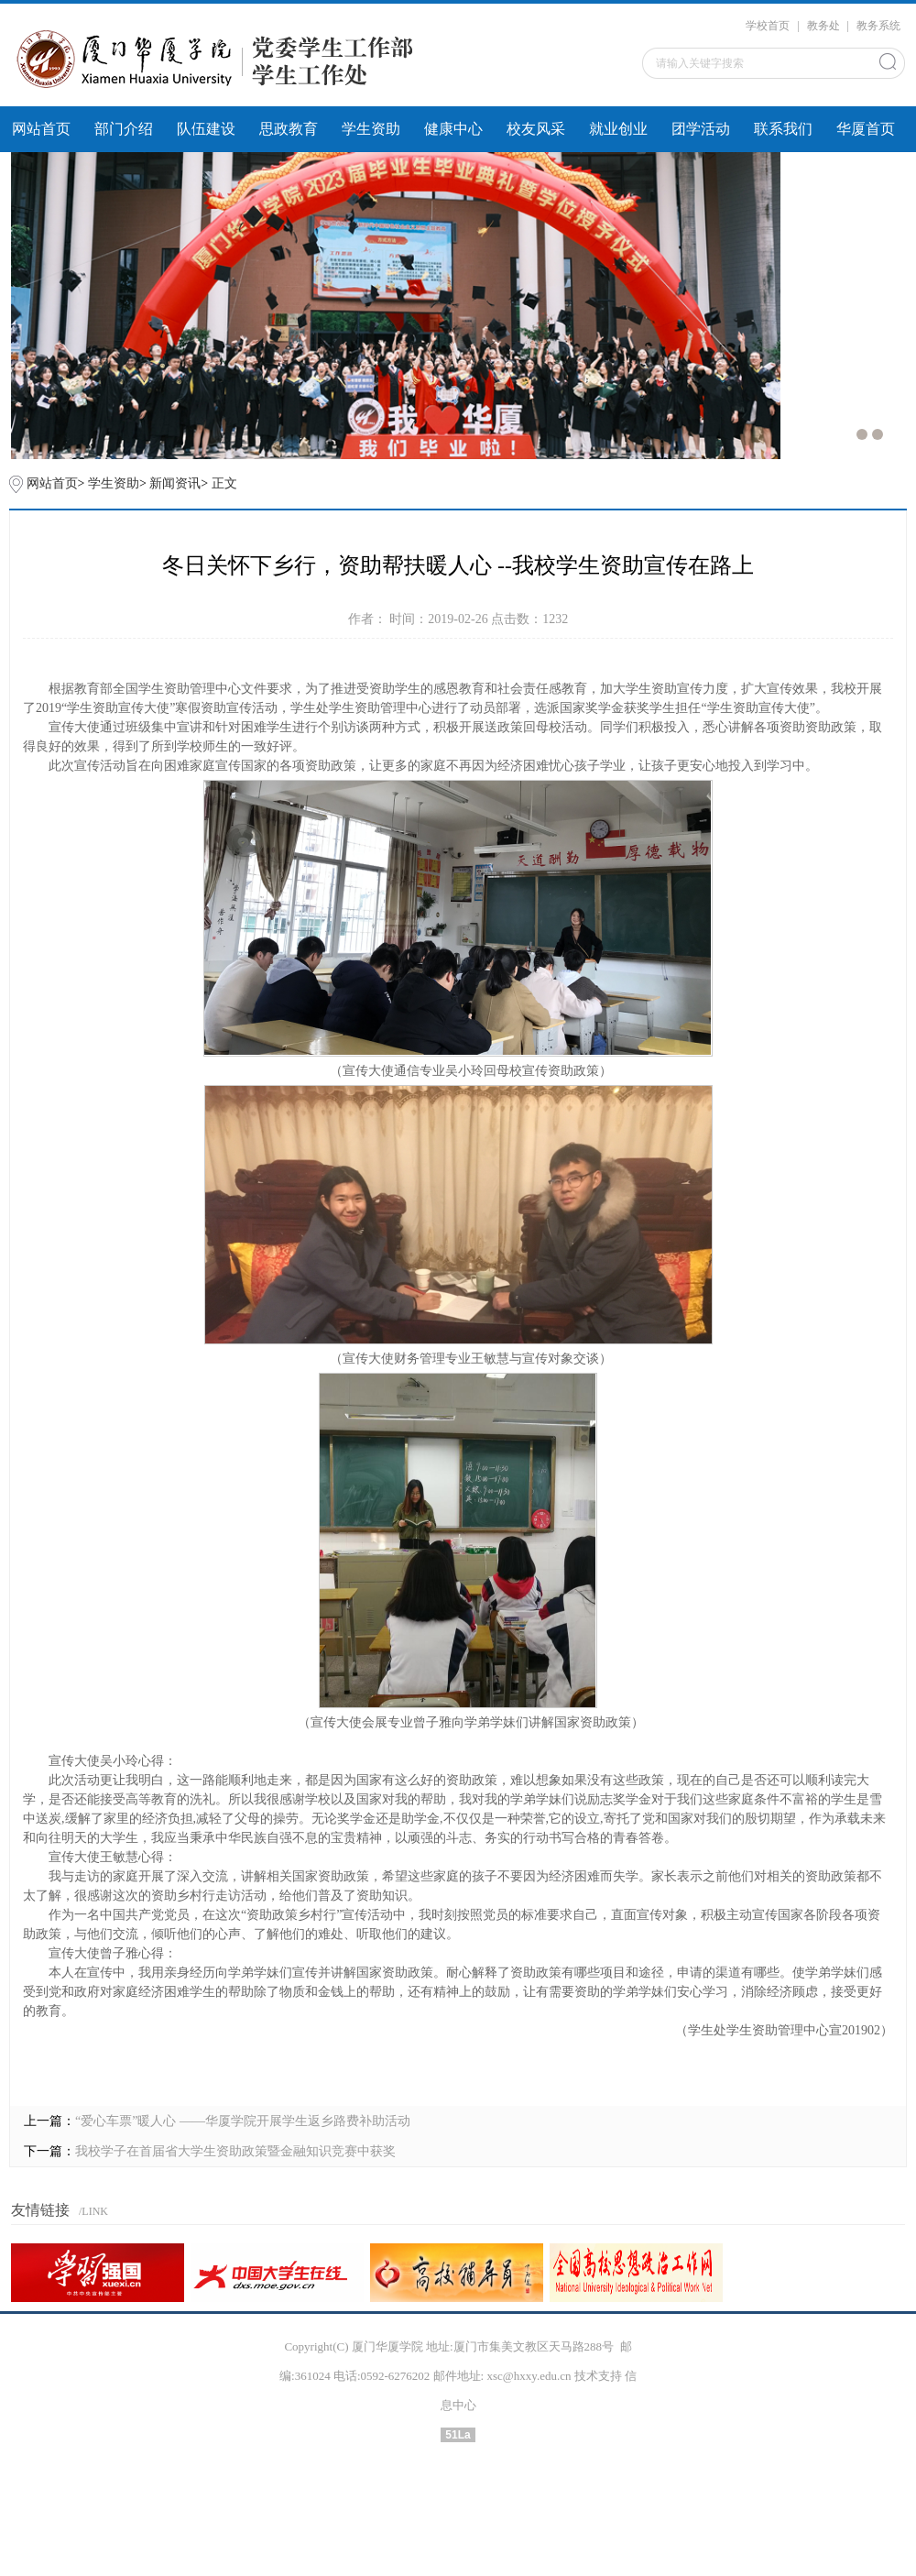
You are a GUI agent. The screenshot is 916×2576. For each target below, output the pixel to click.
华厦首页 (865, 129)
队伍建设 (206, 129)
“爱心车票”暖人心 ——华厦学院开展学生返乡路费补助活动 (242, 2121)
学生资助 (371, 129)
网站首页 (41, 129)
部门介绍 (123, 129)
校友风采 (536, 129)
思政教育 (288, 129)
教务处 (823, 25)
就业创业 (618, 129)
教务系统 (878, 25)
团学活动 (700, 129)
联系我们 (783, 129)
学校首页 (768, 25)
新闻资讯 (175, 483)
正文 (224, 483)
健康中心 (453, 129)
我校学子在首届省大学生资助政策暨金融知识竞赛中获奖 (235, 2151)
